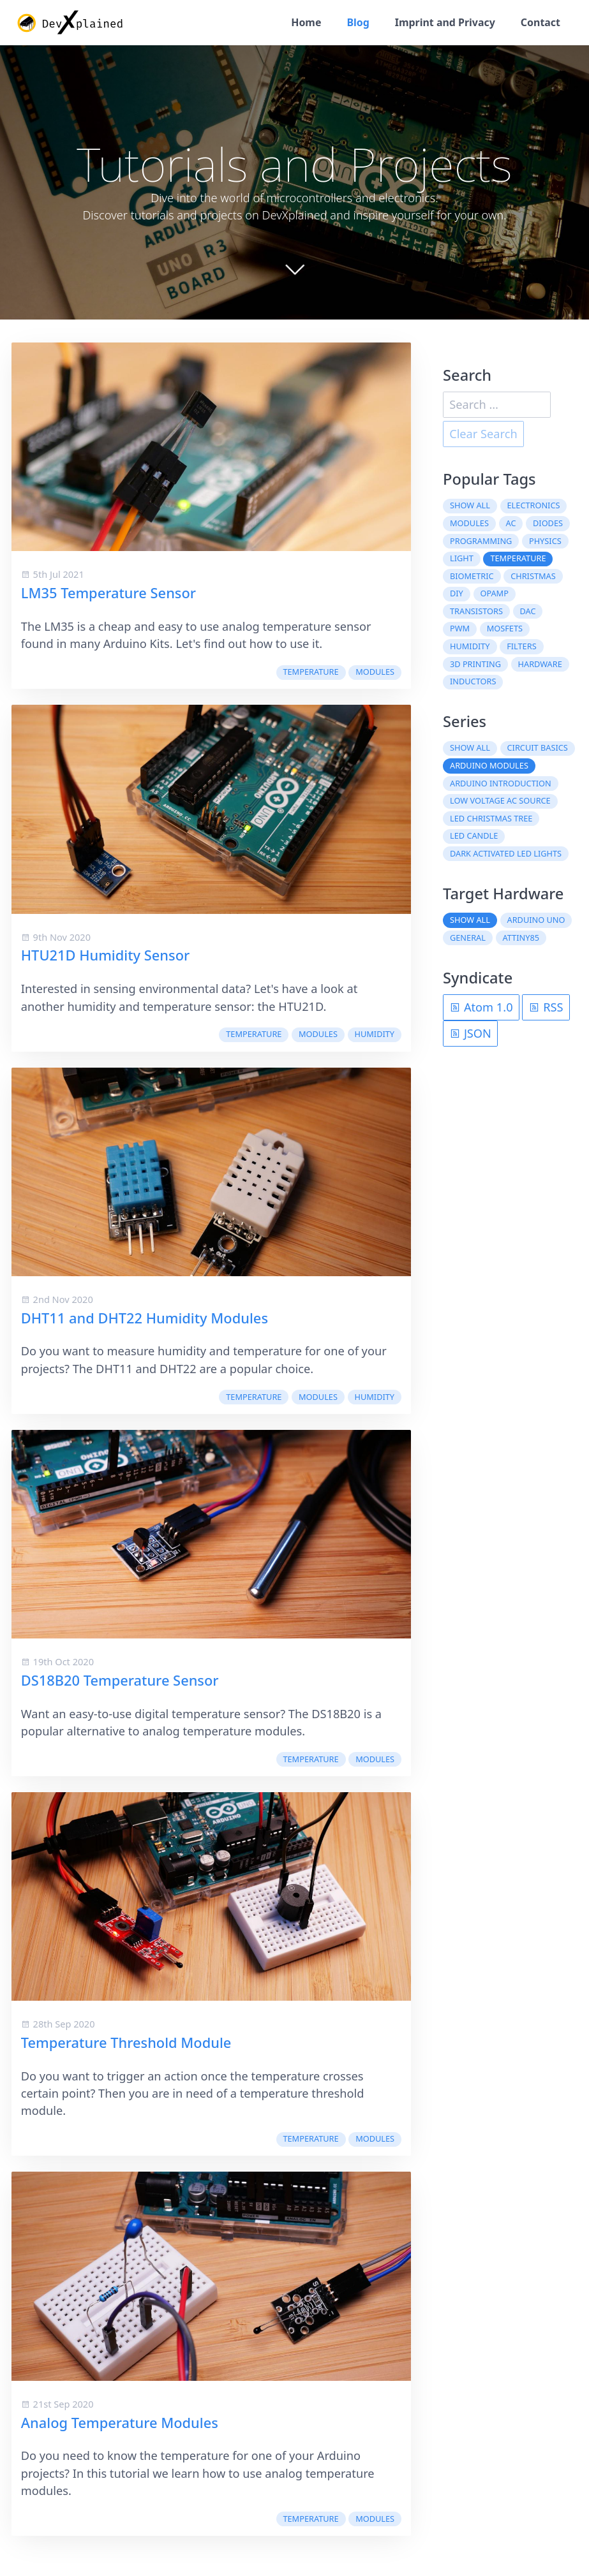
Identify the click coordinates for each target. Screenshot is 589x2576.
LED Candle (474, 837)
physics (545, 542)
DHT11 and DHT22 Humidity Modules (144, 1319)
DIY (456, 594)
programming (481, 542)
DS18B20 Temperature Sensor (120, 1681)
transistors (476, 612)
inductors (473, 682)
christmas (533, 577)
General (468, 939)
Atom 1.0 (480, 1008)
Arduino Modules (489, 766)
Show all (470, 506)
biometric (472, 577)
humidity (375, 1035)
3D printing (475, 665)
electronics (533, 506)
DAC (527, 612)
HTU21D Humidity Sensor (105, 956)
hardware (540, 665)
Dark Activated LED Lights (506, 854)
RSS (545, 1008)
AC (510, 524)
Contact (539, 22)
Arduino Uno (536, 921)
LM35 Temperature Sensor (108, 594)
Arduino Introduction (500, 784)
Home (301, 22)
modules (374, 673)
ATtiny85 (520, 939)
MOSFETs (505, 629)
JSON (470, 1034)
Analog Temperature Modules (119, 2424)
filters (521, 647)
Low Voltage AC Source (500, 801)
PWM (460, 629)
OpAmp (494, 594)
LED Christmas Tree (491, 819)
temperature (310, 673)
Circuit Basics (537, 748)
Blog (353, 22)
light (461, 559)
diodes (548, 524)
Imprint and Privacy (442, 22)
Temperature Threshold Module (126, 2044)
